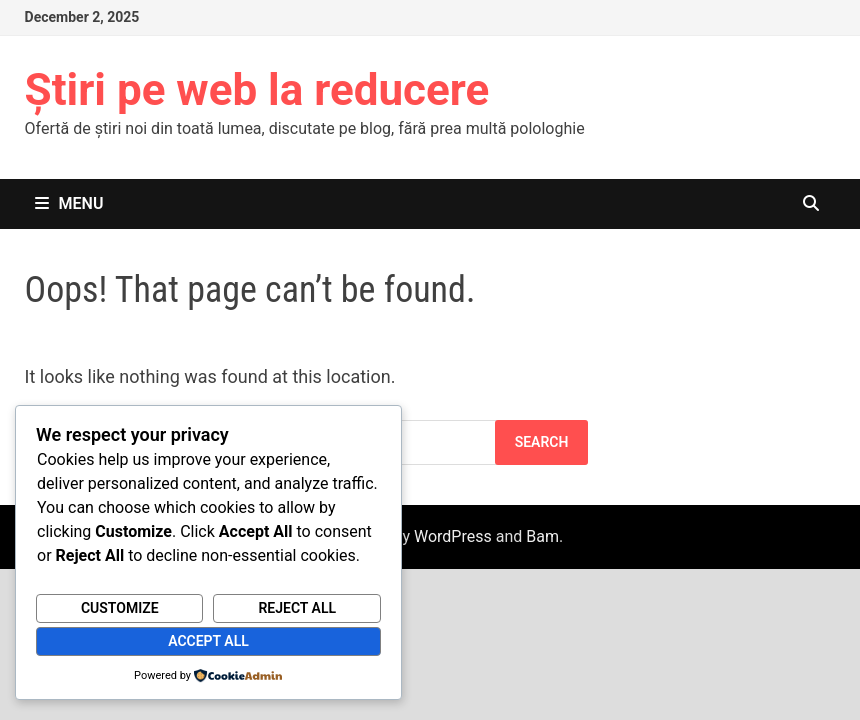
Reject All (297, 608)
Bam (542, 536)
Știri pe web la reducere (257, 90)
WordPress (453, 536)
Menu (69, 203)
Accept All (208, 641)
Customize (120, 608)
